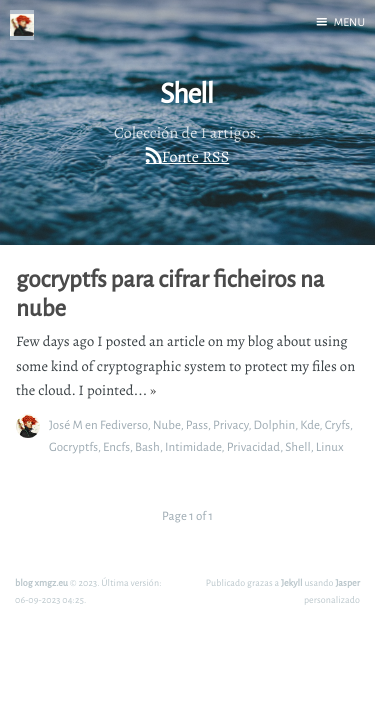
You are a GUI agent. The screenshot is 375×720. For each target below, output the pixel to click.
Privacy (230, 424)
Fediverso (124, 424)
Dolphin (274, 424)
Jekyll (292, 582)
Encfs (116, 446)
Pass (197, 424)
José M (66, 424)
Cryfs (337, 424)
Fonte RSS (195, 157)
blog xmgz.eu (41, 582)
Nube (167, 424)
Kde (309, 424)
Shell (298, 446)
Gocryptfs (73, 446)
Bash (147, 446)
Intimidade (193, 446)
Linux (330, 446)
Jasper (347, 582)
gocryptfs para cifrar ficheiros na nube (170, 293)
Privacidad (254, 446)
